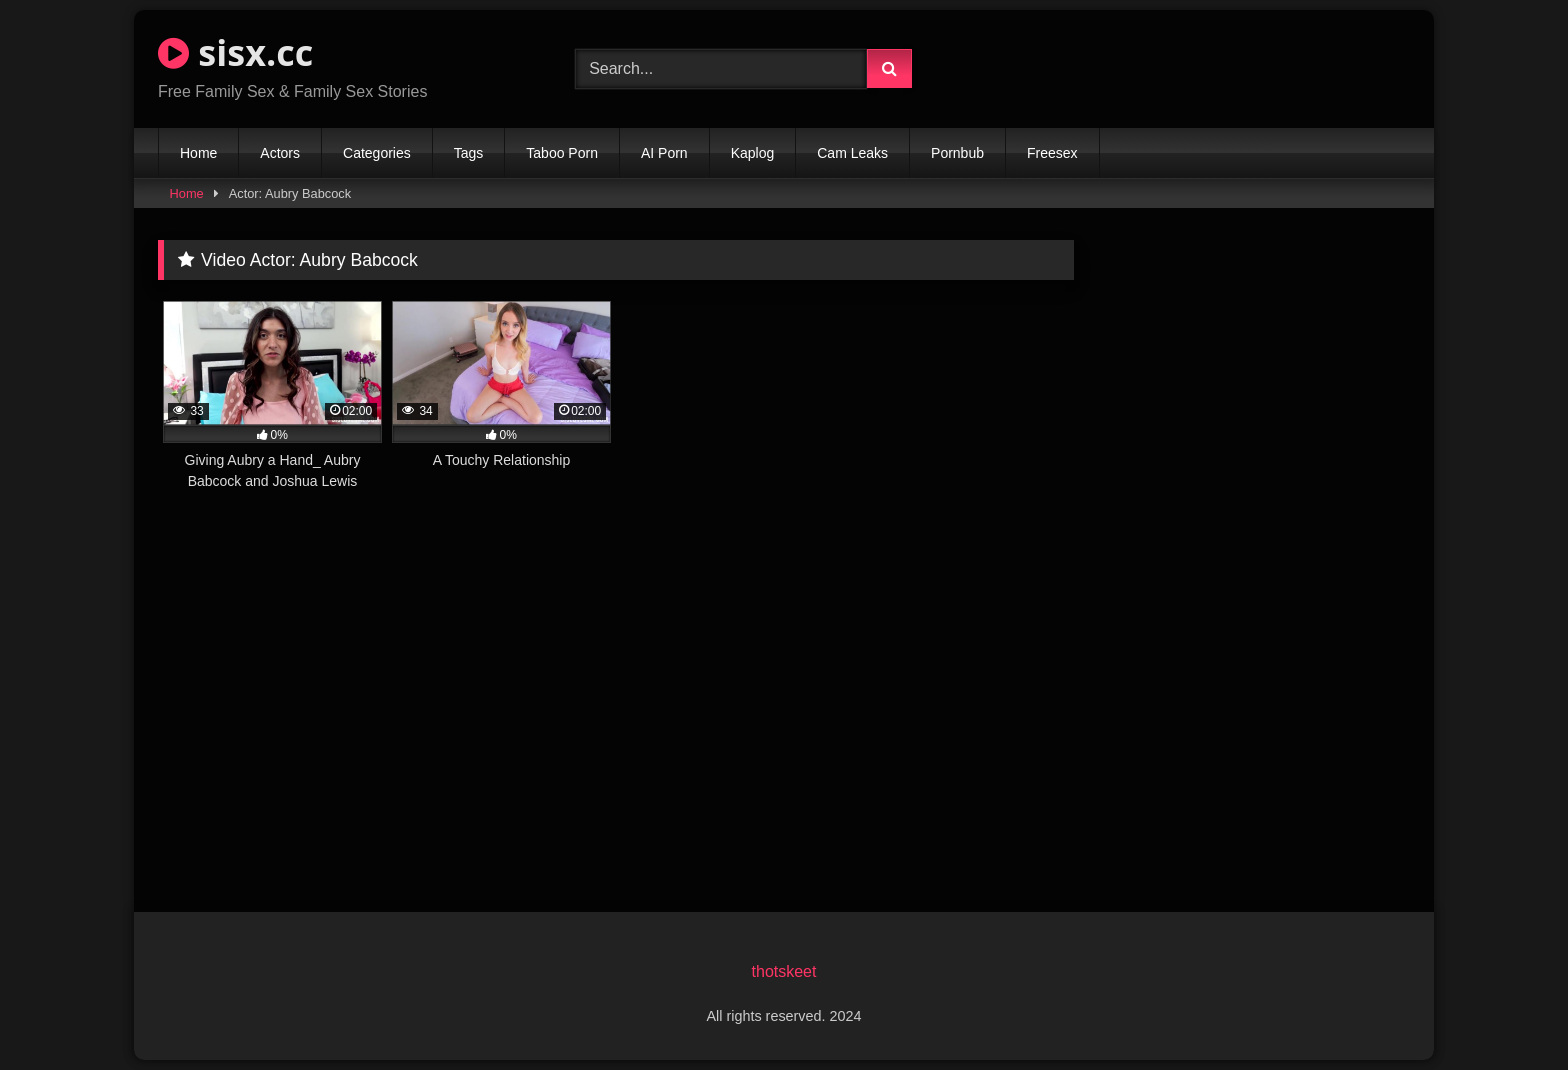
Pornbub (957, 153)
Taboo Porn (562, 153)
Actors (280, 153)
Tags (469, 153)
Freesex (1052, 153)
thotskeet (784, 971)
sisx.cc (235, 52)
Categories (377, 153)
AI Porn (664, 153)
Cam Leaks (852, 153)
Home (198, 153)
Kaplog (753, 153)
